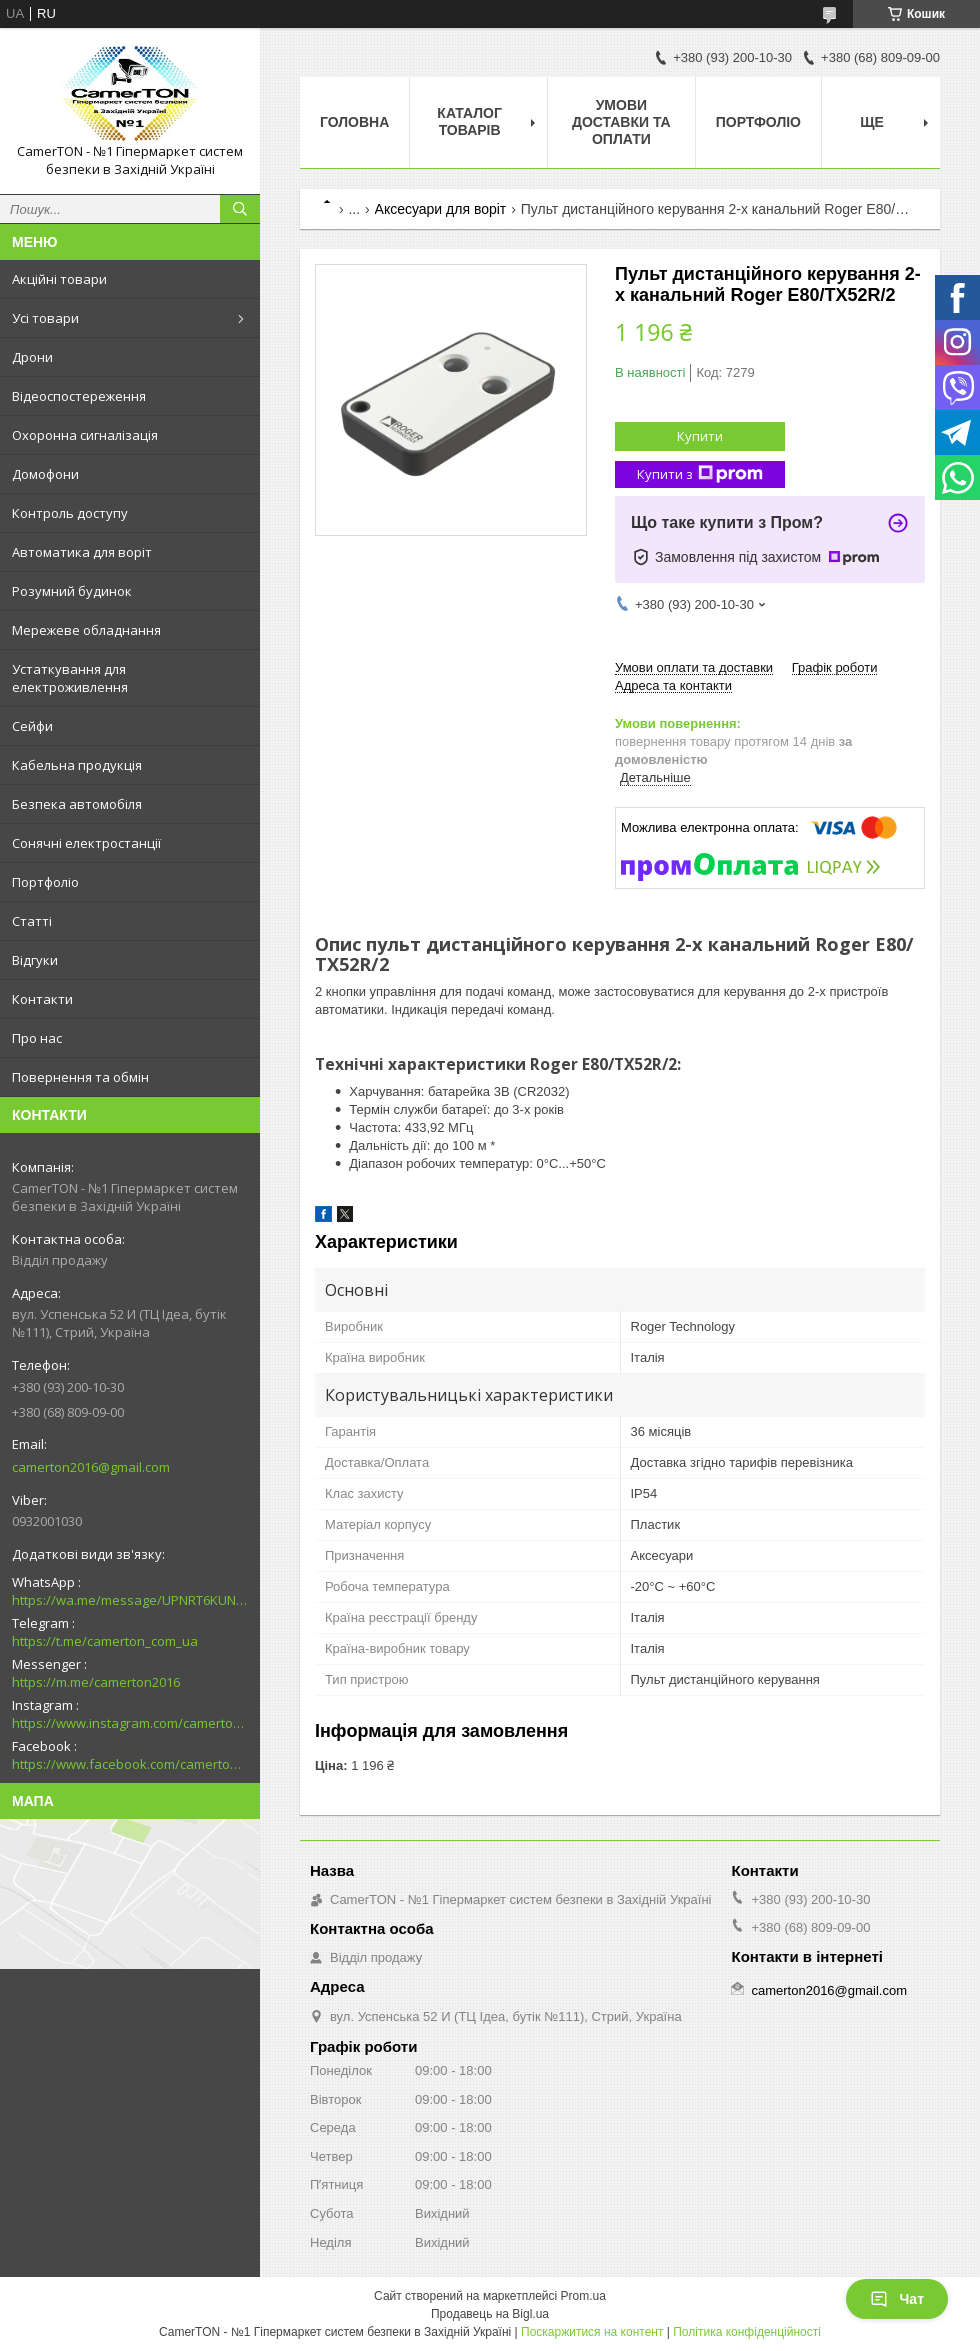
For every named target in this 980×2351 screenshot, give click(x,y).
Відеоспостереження (79, 396)
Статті (32, 921)
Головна (354, 122)
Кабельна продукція (77, 765)
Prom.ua (583, 2296)
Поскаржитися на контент (592, 2332)
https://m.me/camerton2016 (96, 1682)
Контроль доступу (70, 513)
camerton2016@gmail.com (91, 1467)
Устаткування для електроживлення (70, 678)
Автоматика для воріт (82, 552)
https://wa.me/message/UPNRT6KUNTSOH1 (130, 1600)
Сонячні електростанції (86, 843)
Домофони (45, 474)
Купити (700, 436)
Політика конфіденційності (747, 2332)
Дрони (32, 357)
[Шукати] (240, 209)
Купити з (700, 474)
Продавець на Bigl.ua (490, 2314)
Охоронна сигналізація (85, 435)
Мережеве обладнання (86, 630)
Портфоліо (45, 882)
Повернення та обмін (80, 1077)
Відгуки (35, 960)
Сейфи (32, 726)
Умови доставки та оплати (621, 122)
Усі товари (45, 318)
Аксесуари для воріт (441, 209)
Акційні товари (59, 279)
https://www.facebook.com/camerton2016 (130, 1764)
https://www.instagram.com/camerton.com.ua (130, 1723)
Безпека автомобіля (77, 804)
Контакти (42, 999)
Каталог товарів (469, 121)
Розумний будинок (72, 591)
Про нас (37, 1038)
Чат (897, 2299)
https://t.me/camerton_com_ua (105, 1641)
